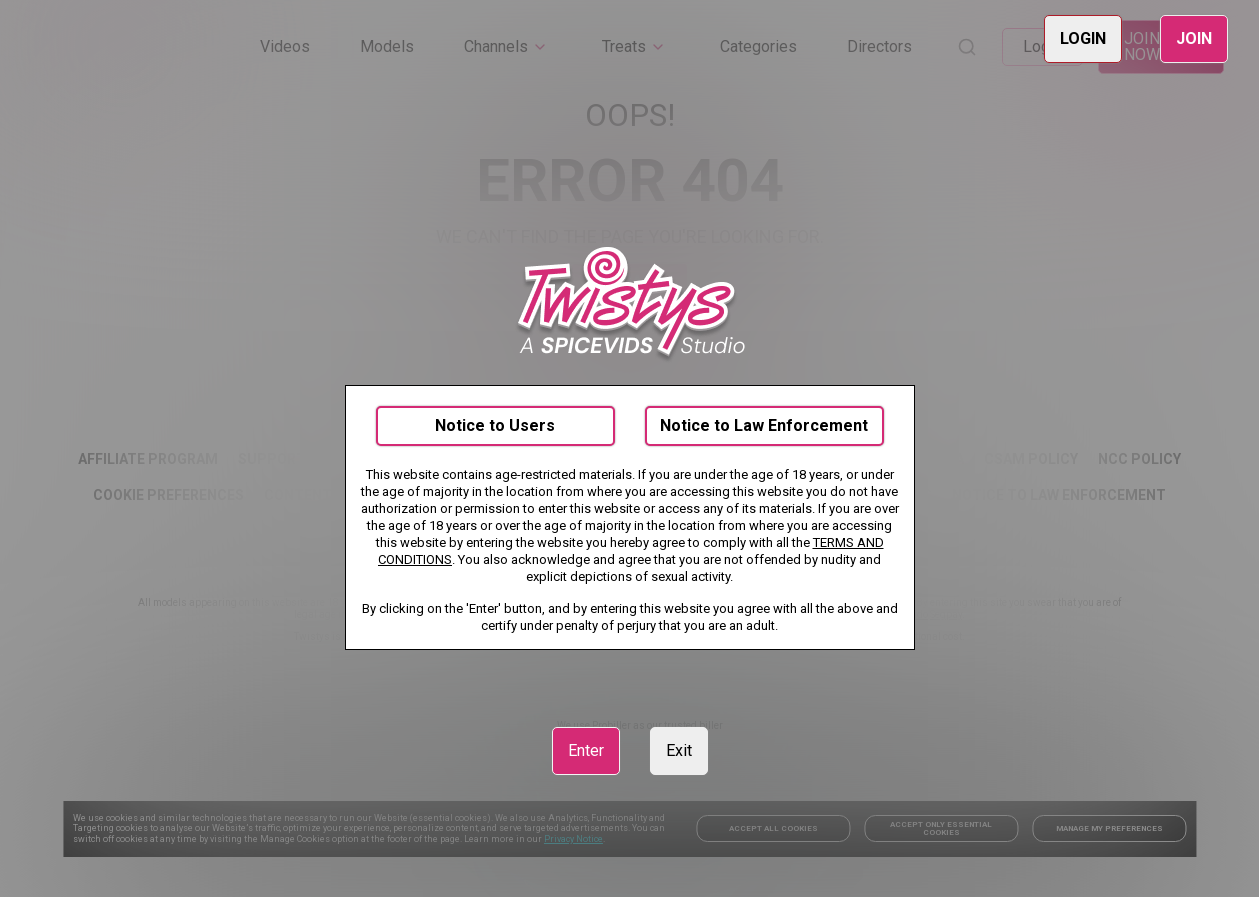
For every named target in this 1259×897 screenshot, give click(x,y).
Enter (586, 750)
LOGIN (1083, 38)
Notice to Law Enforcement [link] (764, 425)
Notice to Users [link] (495, 425)
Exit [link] (679, 750)
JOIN (1194, 38)
